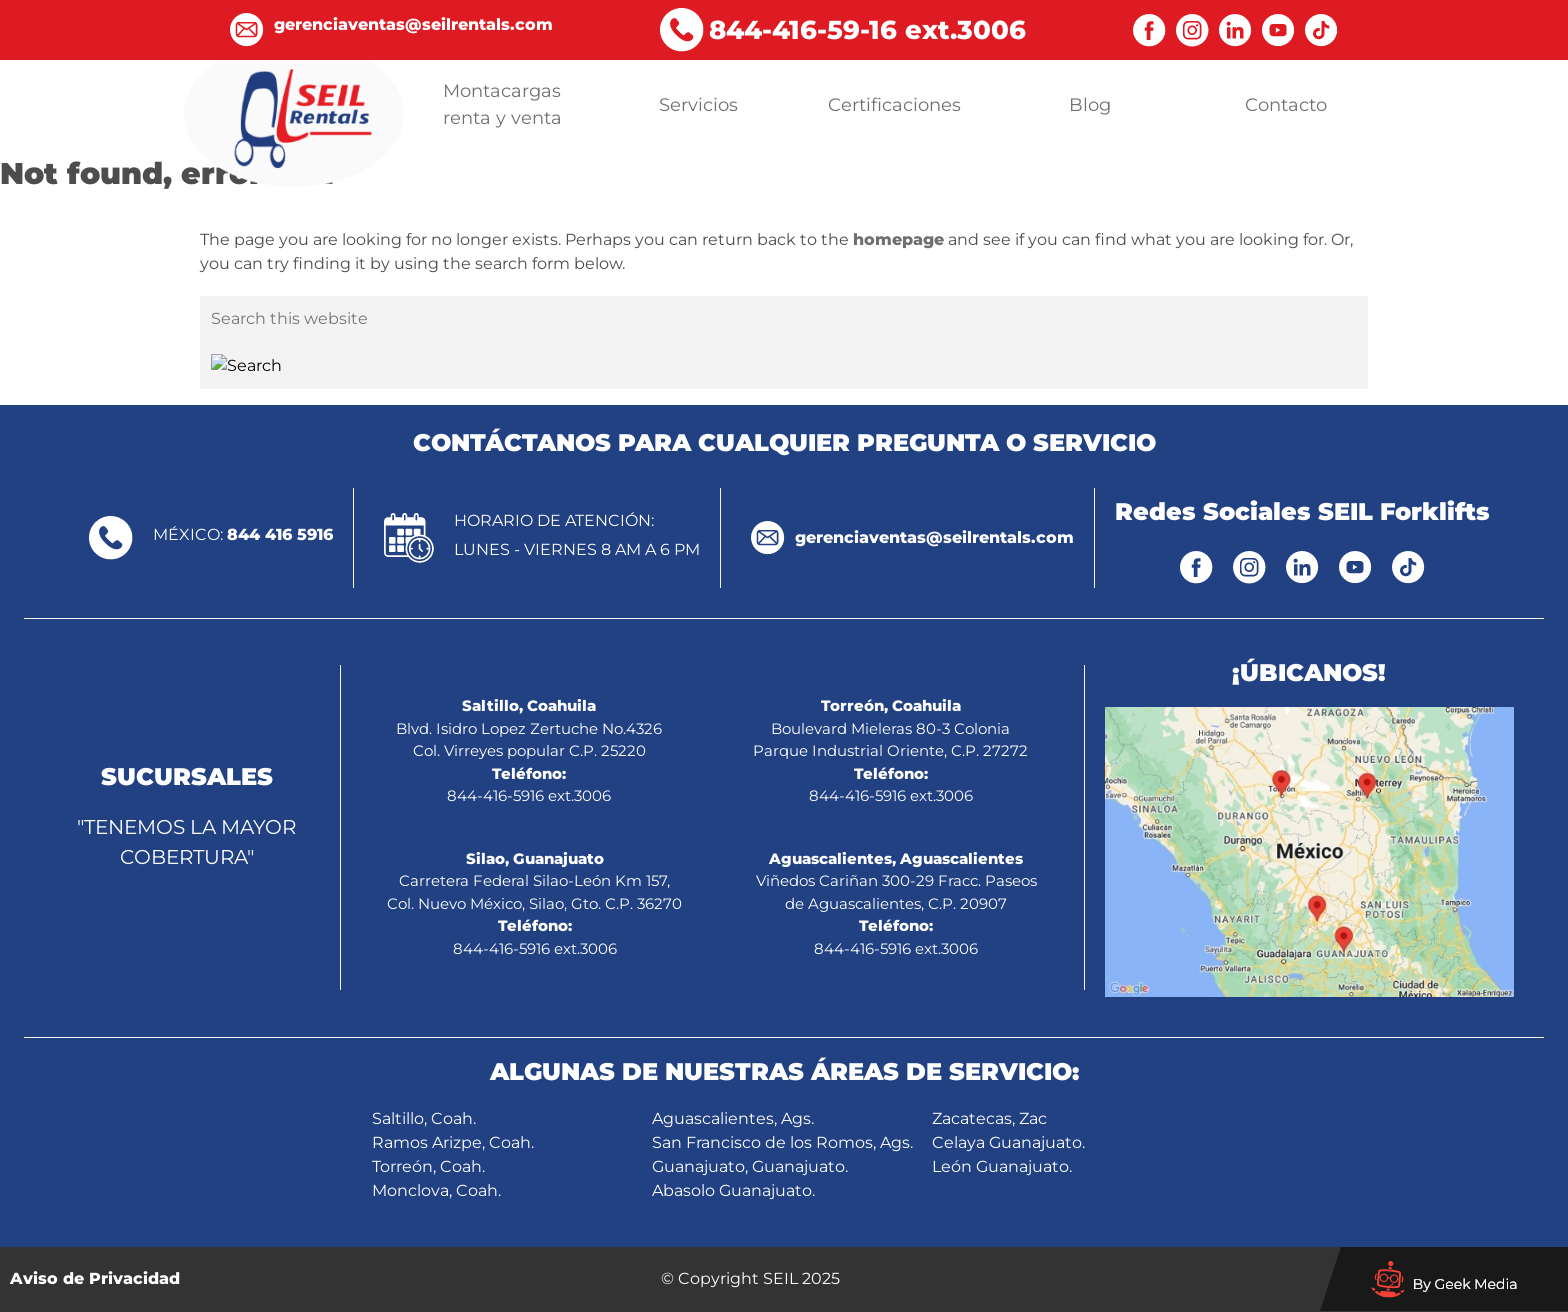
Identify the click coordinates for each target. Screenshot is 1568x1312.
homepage (898, 239)
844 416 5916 (280, 534)
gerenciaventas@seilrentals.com (934, 537)
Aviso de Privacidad (95, 1278)
